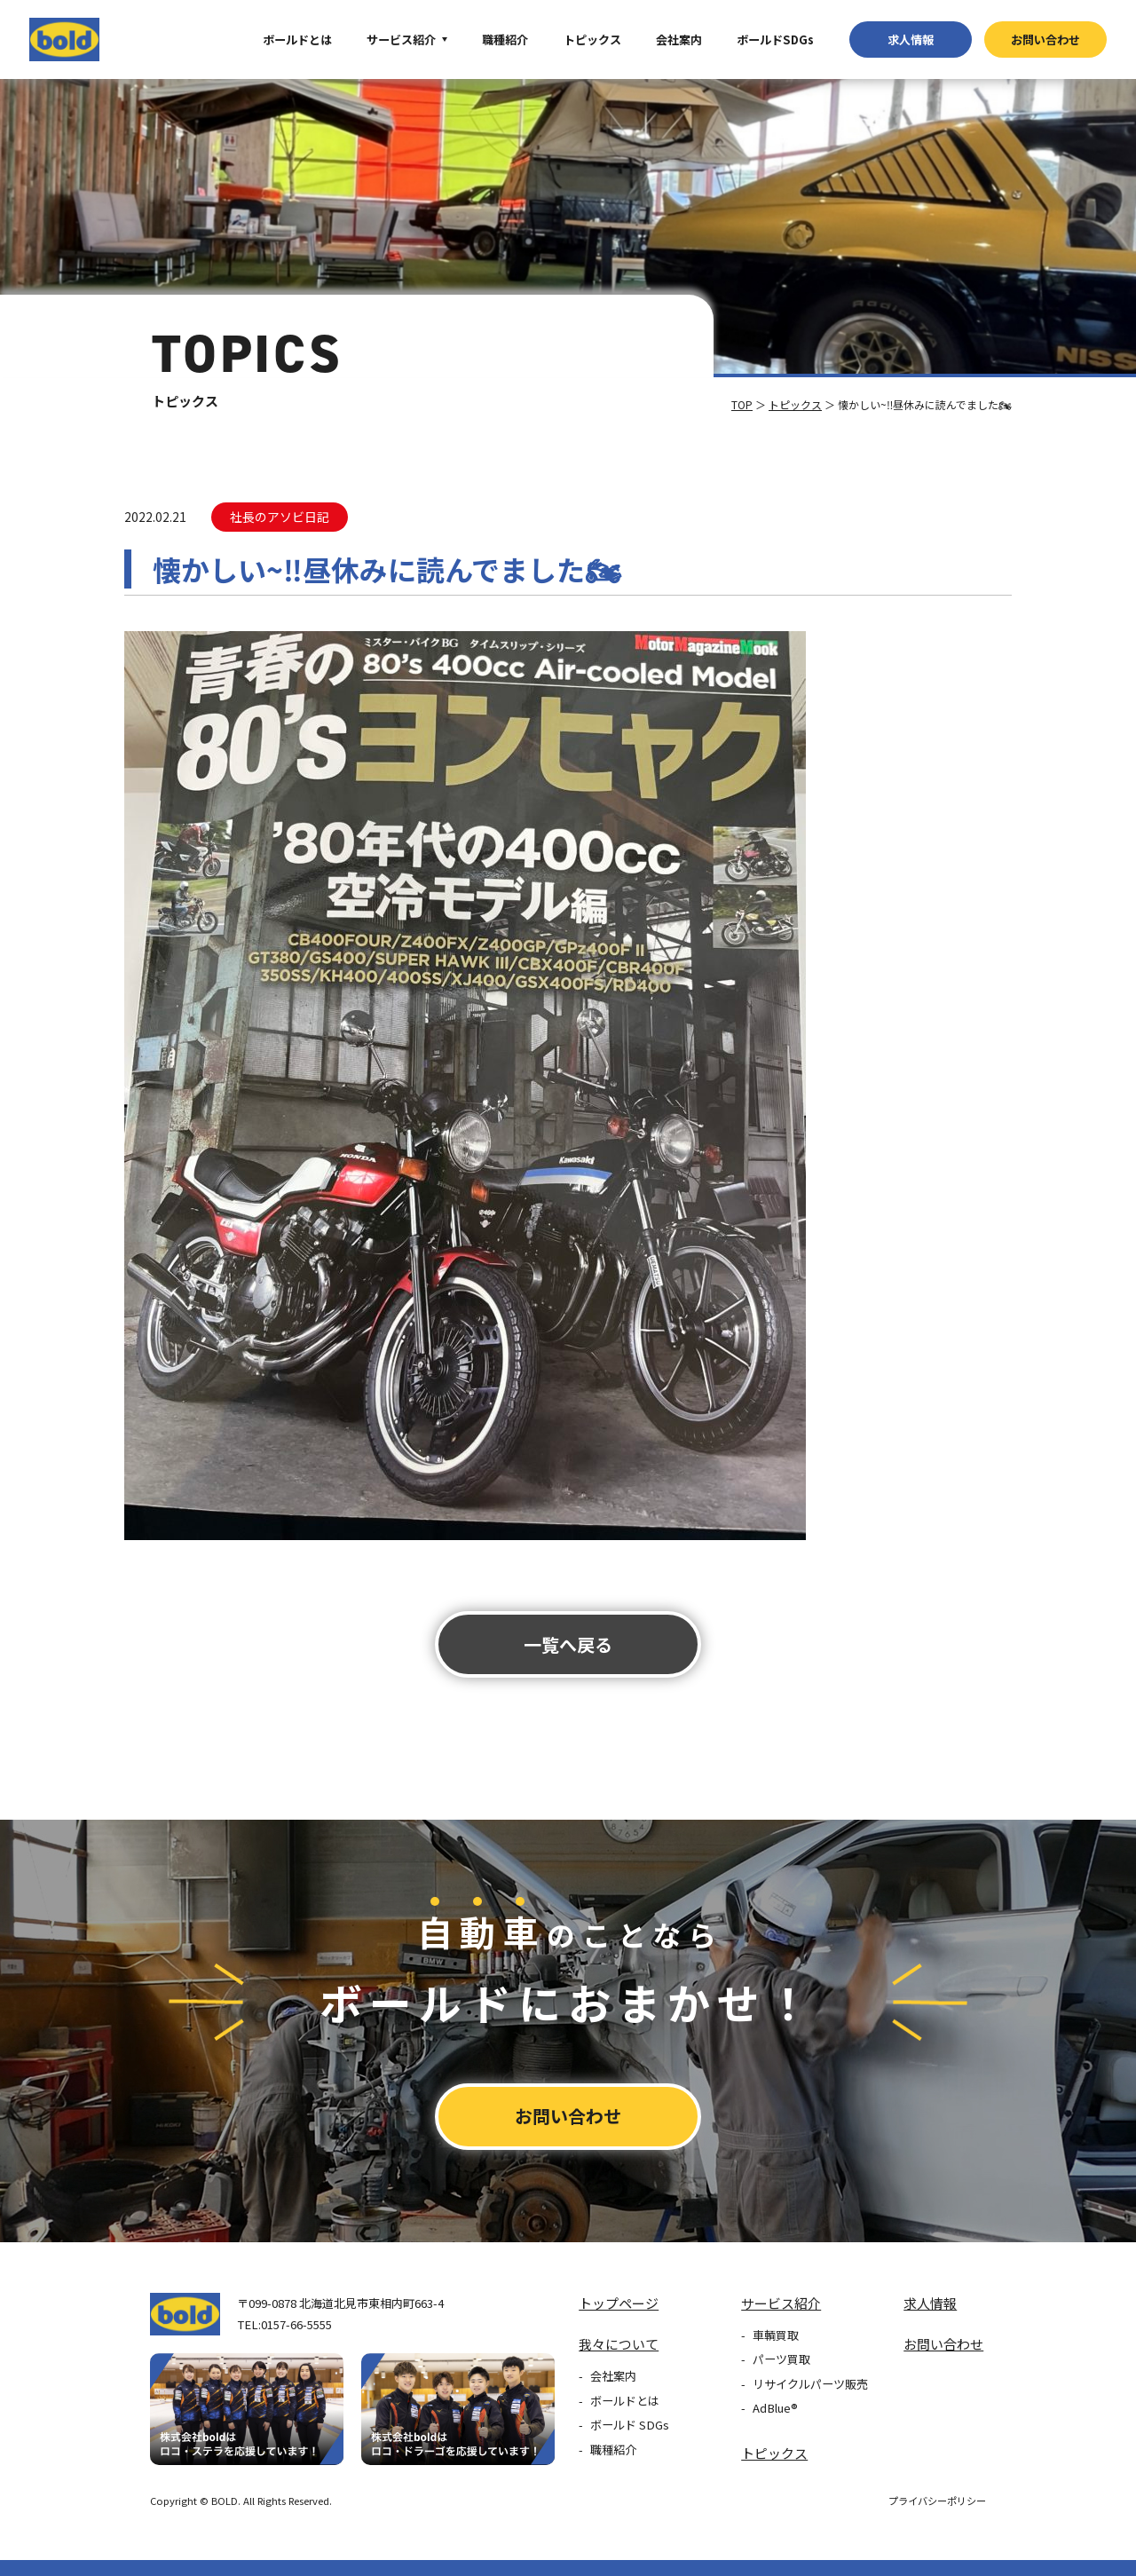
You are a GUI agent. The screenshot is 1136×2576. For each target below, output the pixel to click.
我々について (619, 2344)
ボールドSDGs (775, 39)
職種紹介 (505, 39)
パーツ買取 (781, 2359)
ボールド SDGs (629, 2424)
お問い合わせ (1045, 39)
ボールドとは (297, 39)
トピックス (592, 39)
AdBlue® (775, 2407)
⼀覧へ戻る (568, 1644)
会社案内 (679, 39)
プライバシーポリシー (937, 2500)
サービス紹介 (401, 39)
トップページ (619, 2303)
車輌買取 (776, 2335)
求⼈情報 (911, 39)
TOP (742, 404)
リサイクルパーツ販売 (810, 2383)
